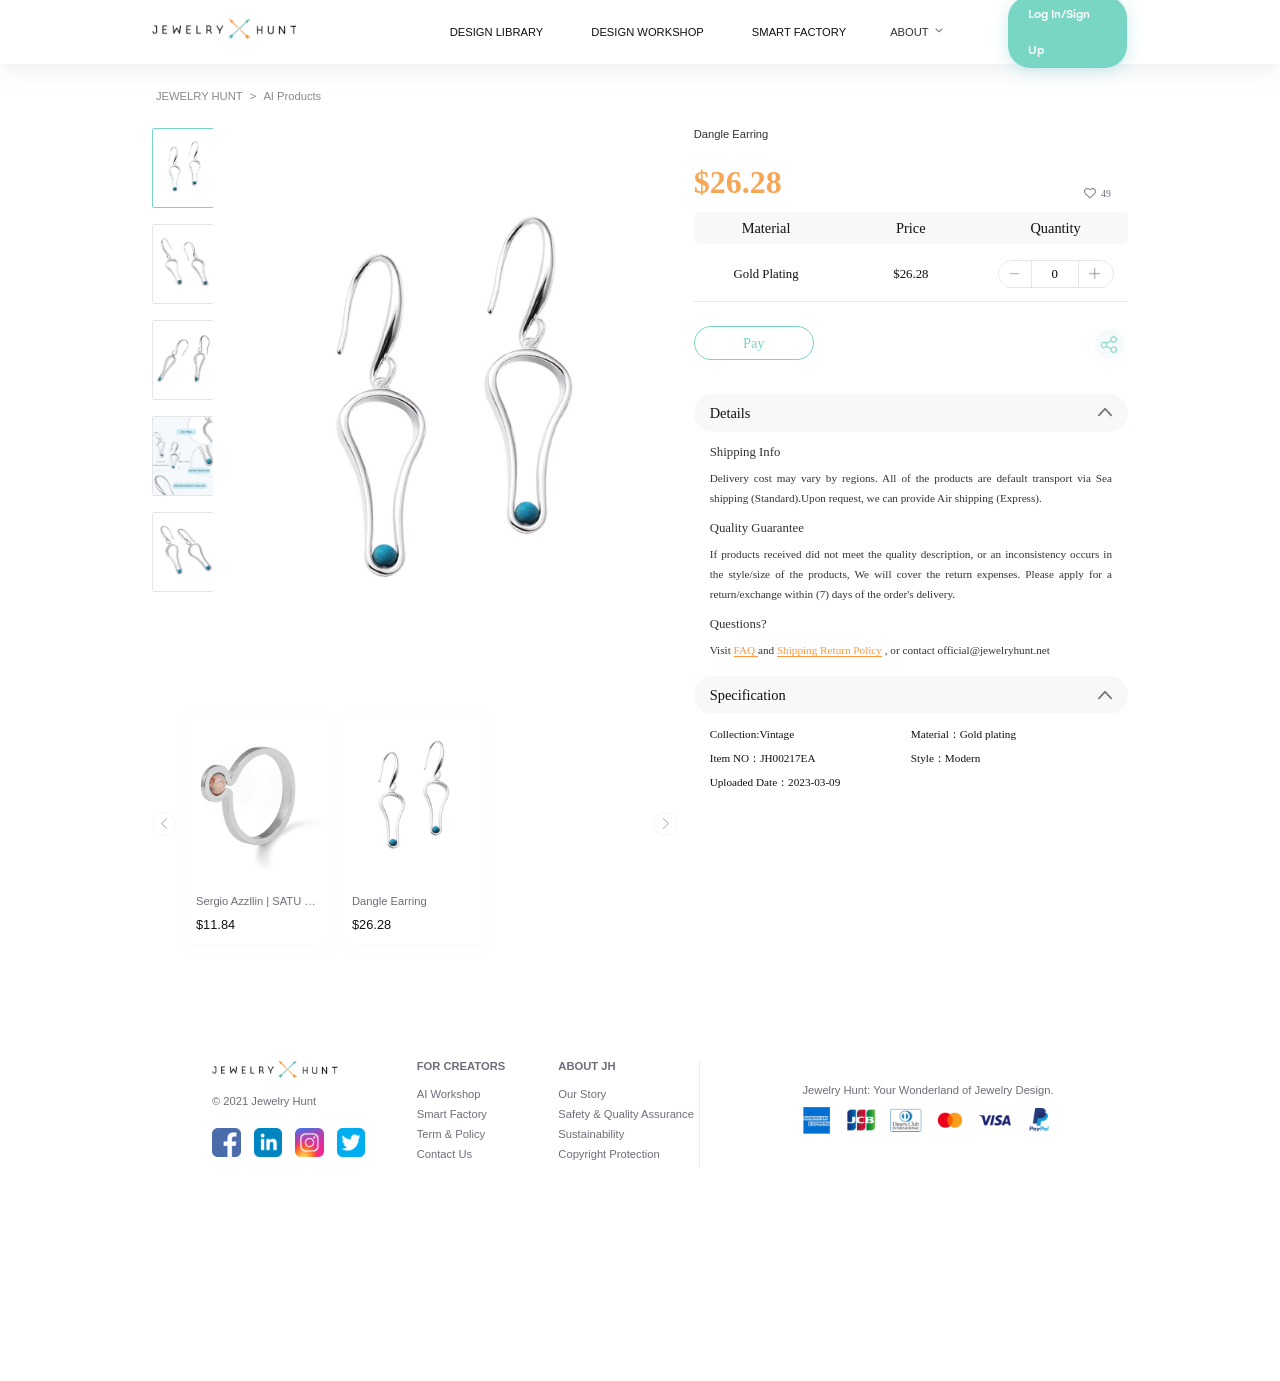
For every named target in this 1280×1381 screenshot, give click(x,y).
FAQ (758, 731)
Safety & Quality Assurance (624, 1256)
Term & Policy (427, 1279)
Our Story (575, 1233)
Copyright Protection (605, 1302)
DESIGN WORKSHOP (651, 36)
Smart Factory (428, 1256)
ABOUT (956, 36)
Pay (768, 386)
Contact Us (420, 1302)
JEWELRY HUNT (145, 108)
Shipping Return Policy (853, 731)
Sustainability (585, 1279)
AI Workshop (425, 1233)
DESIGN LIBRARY (481, 36)
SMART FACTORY (822, 36)
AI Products (248, 108)
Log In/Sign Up (1122, 35)
